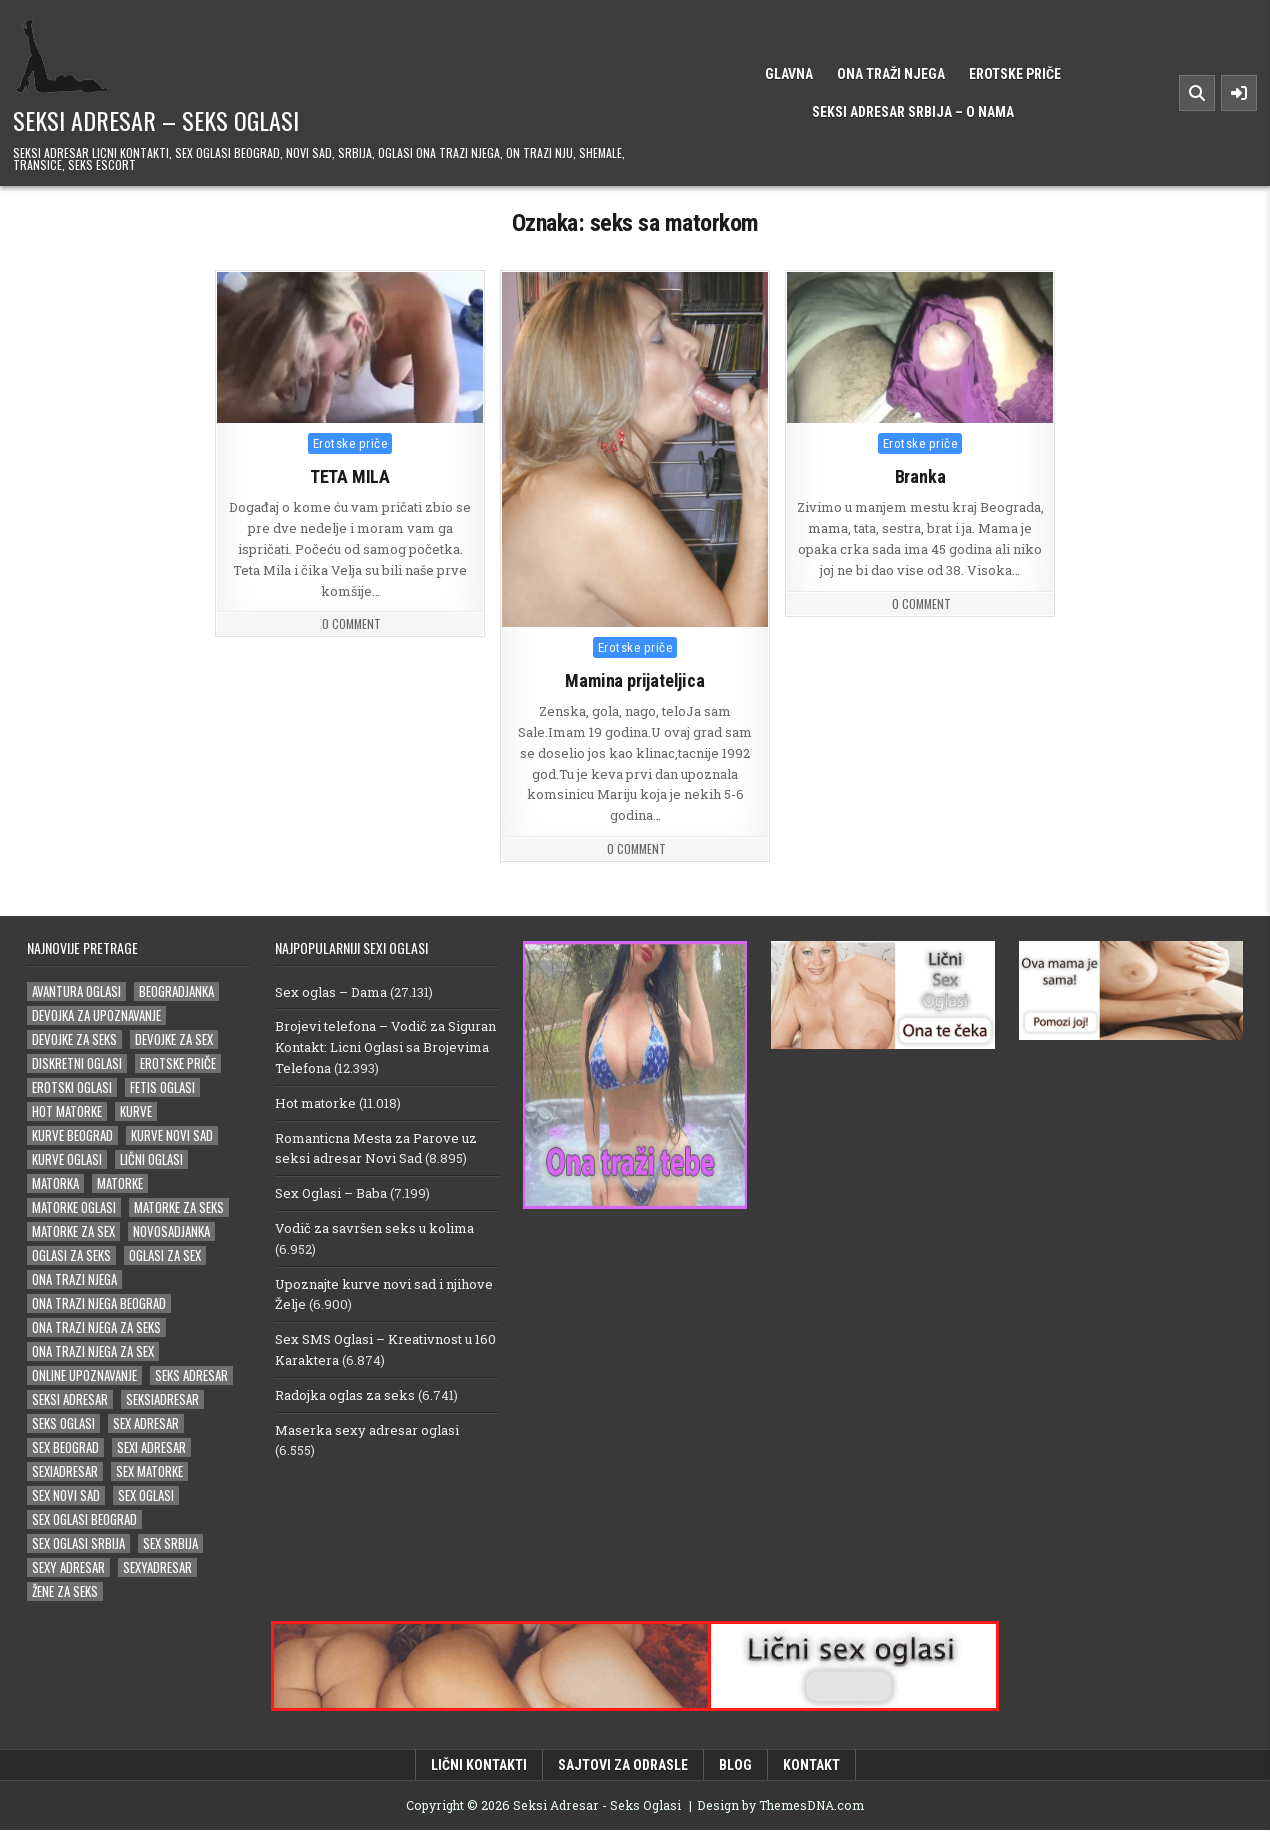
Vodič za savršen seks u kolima (374, 1229)
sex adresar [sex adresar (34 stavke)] (146, 1424)
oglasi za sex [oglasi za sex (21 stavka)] (165, 1256)
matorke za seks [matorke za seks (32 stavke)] (179, 1208)
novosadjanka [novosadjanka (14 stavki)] (171, 1232)
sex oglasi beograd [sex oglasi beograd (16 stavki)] (84, 1520)
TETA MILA (350, 476)
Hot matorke (315, 1104)
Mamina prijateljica (634, 680)
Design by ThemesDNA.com (780, 1806)
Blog (735, 1766)
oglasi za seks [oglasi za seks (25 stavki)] (71, 1256)
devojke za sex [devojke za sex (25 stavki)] (174, 1040)
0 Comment (351, 624)
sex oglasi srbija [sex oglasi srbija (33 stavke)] (78, 1544)
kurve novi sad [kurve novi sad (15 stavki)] (172, 1136)
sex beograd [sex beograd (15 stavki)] (65, 1448)
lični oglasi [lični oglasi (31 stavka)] (151, 1160)
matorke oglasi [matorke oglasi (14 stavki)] (74, 1208)
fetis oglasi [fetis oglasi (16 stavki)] (162, 1088)
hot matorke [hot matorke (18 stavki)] (67, 1112)
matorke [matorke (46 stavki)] (120, 1184)
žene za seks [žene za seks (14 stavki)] (65, 1592)
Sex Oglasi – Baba (331, 1195)
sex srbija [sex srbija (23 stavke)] (170, 1544)
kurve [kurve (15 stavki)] (136, 1112)
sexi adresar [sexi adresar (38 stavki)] (151, 1448)
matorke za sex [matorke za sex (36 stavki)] (73, 1232)
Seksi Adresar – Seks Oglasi (156, 120)
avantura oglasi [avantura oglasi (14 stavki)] (76, 992)
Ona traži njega (891, 74)
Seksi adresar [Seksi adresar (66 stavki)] (70, 1400)
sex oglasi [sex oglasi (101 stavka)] (146, 1496)
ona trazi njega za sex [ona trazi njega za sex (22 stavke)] (93, 1352)
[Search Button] (1197, 93)
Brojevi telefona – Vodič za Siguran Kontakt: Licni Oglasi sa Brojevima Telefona (385, 1049)
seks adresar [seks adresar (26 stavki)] (191, 1376)
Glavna (789, 74)
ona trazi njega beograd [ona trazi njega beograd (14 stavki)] (99, 1304)
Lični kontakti (479, 1766)
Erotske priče (1015, 74)
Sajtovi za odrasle (623, 1766)
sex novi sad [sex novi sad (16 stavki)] (66, 1496)
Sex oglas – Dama (331, 993)
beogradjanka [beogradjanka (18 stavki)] (176, 992)
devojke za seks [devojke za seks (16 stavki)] (74, 1040)
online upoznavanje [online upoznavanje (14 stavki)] (84, 1376)
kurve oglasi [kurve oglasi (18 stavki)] (67, 1160)
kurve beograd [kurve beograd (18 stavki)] (72, 1136)
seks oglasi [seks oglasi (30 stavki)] (63, 1424)
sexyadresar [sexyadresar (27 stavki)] (157, 1568)
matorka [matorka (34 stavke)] (55, 1184)
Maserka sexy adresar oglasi (367, 1431)
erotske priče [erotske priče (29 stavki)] (178, 1064)
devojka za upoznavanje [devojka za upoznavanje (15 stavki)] (96, 1016)
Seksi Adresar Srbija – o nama (913, 112)
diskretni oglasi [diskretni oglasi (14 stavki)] (77, 1064)
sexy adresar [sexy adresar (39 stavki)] (68, 1568)
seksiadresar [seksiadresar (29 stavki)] (162, 1400)
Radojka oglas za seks (345, 1396)
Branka (920, 476)
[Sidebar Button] (1239, 93)
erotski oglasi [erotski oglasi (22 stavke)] (72, 1088)
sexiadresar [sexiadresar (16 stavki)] (65, 1472)
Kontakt (811, 1766)
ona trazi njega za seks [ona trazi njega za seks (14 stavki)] (96, 1328)
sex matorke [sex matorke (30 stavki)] (149, 1472)
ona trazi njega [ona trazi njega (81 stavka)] (74, 1280)
